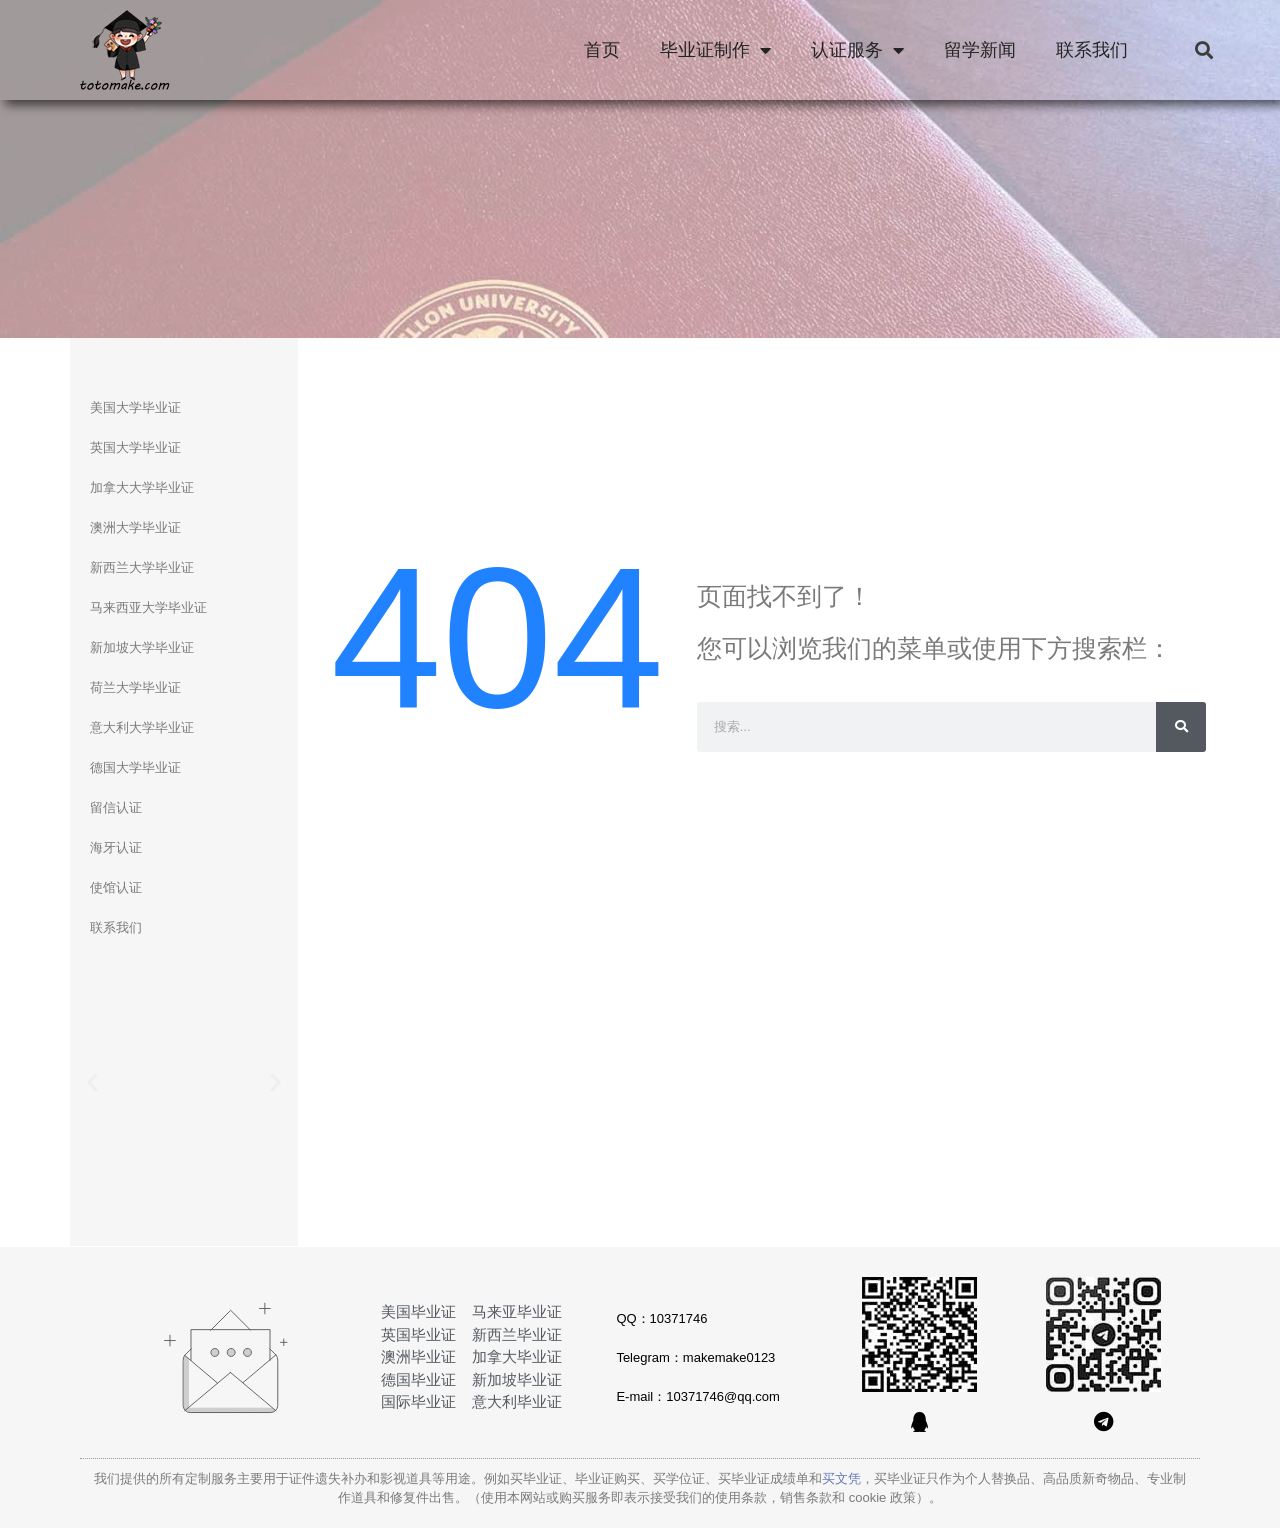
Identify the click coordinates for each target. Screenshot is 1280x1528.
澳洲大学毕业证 (135, 527)
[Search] (1181, 727)
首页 (602, 50)
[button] (1203, 50)
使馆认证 (116, 887)
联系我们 (1092, 50)
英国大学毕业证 (135, 447)
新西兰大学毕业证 (142, 567)
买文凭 (841, 1478)
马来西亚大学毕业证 (148, 607)
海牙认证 (116, 847)
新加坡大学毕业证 (142, 647)
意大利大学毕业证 (142, 727)
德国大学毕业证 (135, 767)
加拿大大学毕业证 (142, 487)
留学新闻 (980, 50)
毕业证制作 (715, 50)
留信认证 (116, 807)
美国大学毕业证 (135, 407)
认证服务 (857, 50)
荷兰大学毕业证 (135, 687)
